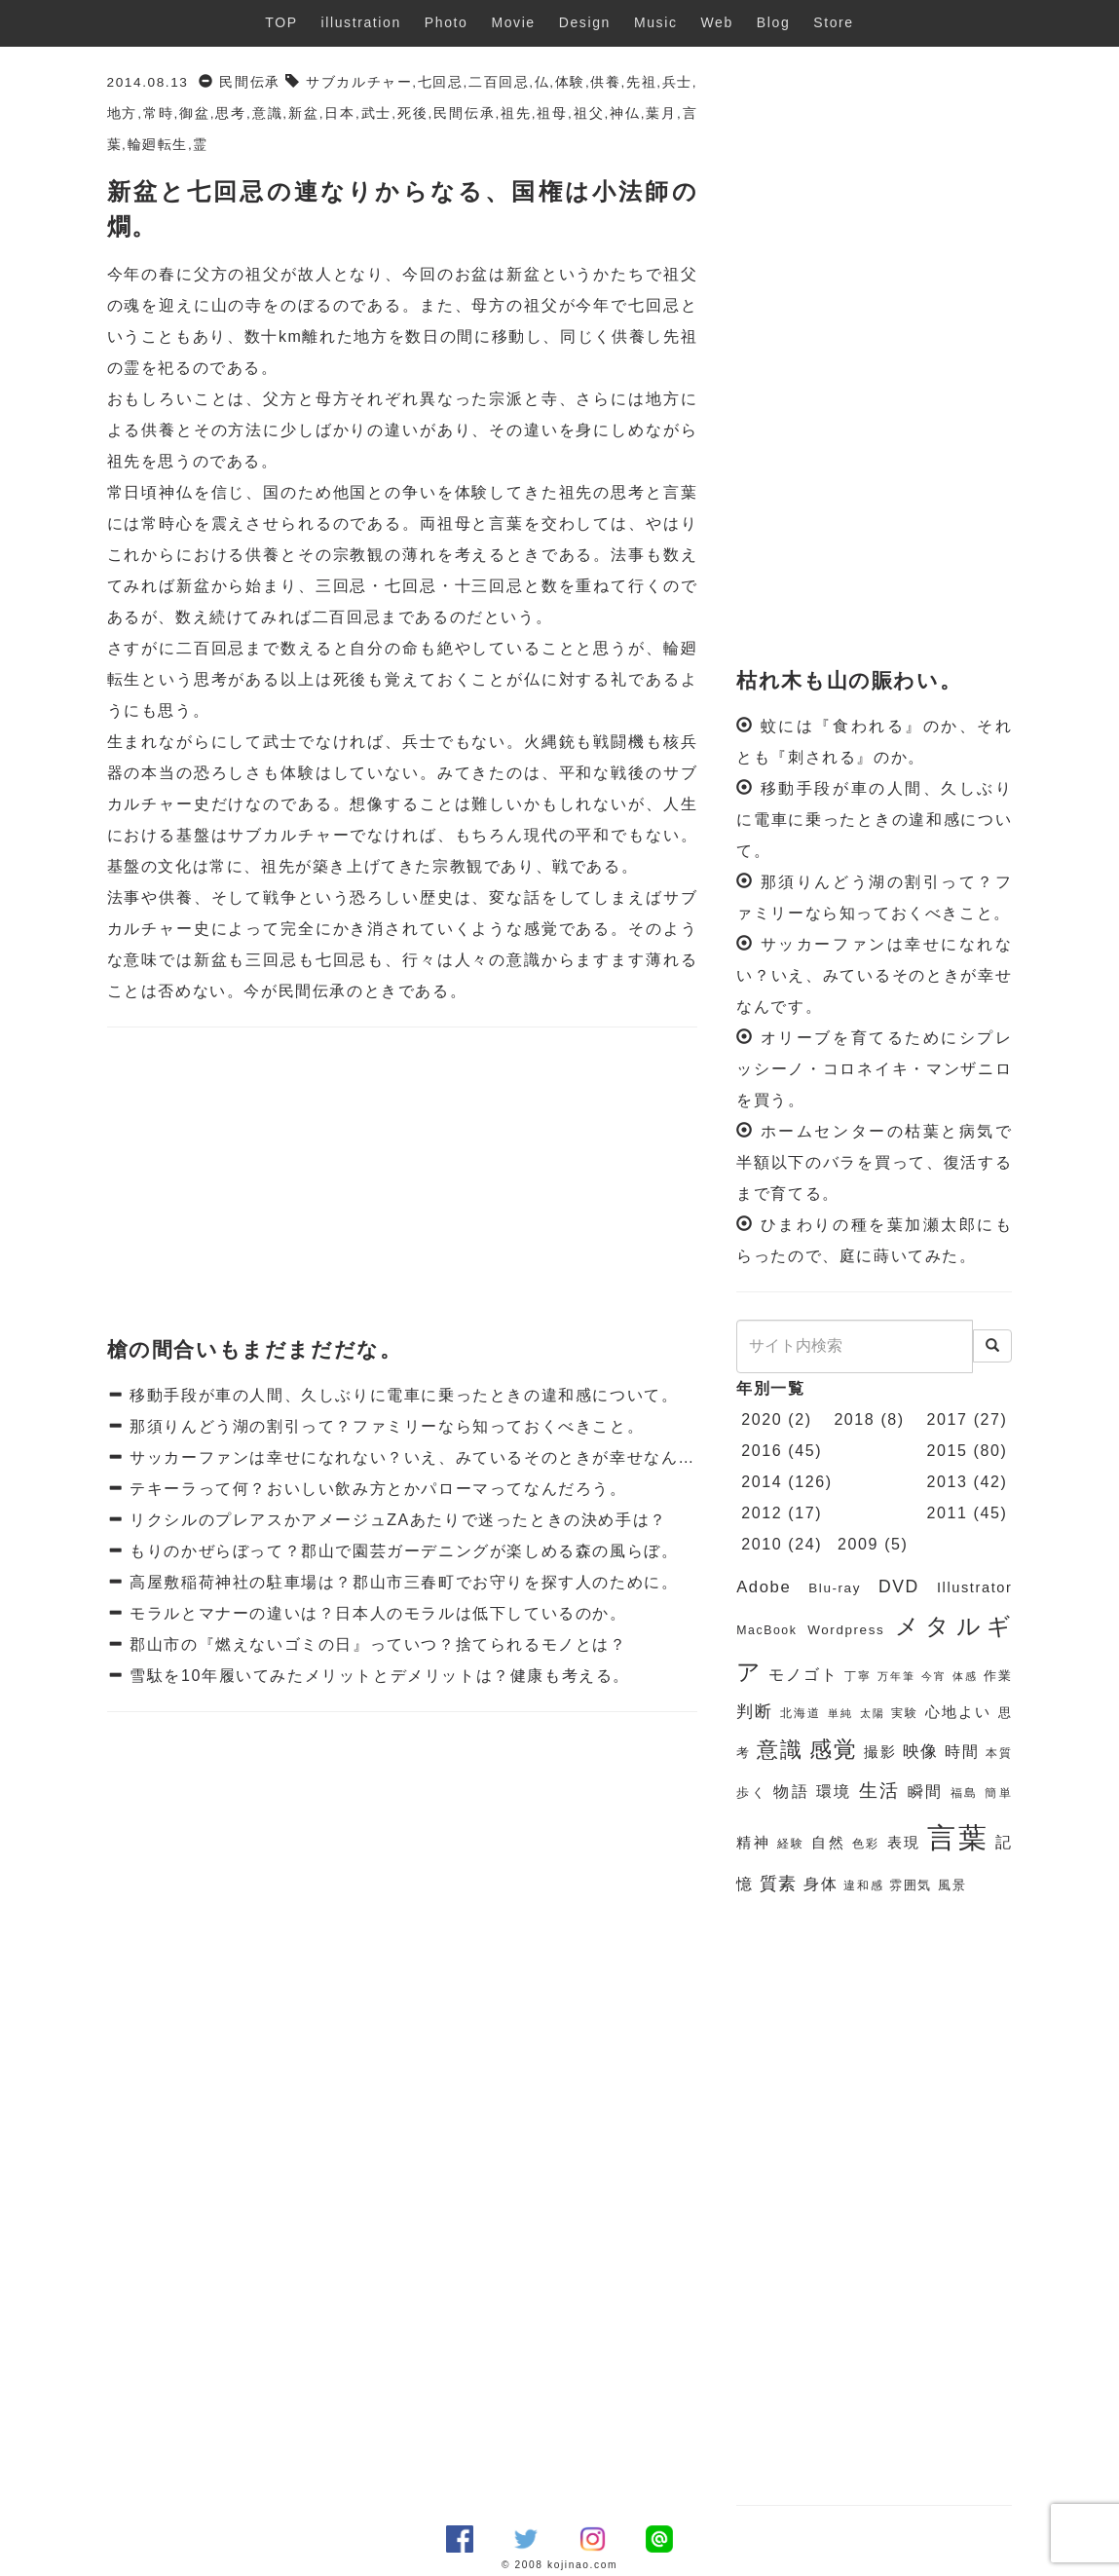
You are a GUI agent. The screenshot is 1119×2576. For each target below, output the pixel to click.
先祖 (641, 82)
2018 (854, 1419)
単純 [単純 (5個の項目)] (840, 1713)
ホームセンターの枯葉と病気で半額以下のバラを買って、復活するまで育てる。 (874, 1162)
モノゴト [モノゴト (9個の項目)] (803, 1674)
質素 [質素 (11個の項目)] (779, 1883)
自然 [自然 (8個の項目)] (828, 1842)
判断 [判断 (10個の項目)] (754, 1711)
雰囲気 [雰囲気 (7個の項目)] (910, 1885)
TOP (281, 22)
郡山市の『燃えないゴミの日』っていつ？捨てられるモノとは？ (375, 1644)
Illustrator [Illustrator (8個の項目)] (975, 1587)
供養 (605, 82)
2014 (761, 1482)
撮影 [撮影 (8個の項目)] (880, 1752)
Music (656, 22)
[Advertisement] (402, 1183)
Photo (446, 22)
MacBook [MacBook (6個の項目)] (766, 1630)
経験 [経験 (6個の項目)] (791, 1843)
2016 (761, 1450)
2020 (761, 1419)
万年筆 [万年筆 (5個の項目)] (896, 1676)
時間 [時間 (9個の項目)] (962, 1751)
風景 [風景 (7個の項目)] (952, 1885)
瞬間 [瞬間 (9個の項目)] (926, 1791)
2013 (947, 1482)
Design (585, 22)
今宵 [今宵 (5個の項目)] (934, 1676)
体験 (570, 82)
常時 (158, 113)
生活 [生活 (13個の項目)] (880, 1790)
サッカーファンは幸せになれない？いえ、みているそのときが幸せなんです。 (426, 1457)
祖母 (552, 113)
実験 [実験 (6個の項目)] (904, 1713)
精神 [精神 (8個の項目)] (753, 1842)
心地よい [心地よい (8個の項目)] (958, 1712)
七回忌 (441, 82)
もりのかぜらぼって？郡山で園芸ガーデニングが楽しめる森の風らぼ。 (401, 1551)
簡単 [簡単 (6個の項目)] (998, 1793)
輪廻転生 (158, 144)
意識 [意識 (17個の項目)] (780, 1749)
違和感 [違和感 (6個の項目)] (863, 1885)
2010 (761, 1544)
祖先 (516, 113)
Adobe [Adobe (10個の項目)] (763, 1587)
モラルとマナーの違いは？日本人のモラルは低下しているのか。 (375, 1613)
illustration (361, 22)
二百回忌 (498, 82)
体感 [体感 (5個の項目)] (965, 1676)
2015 (947, 1450)
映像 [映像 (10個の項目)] (921, 1751)
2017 (947, 1419)
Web (717, 22)
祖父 (589, 113)
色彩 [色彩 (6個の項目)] (866, 1843)
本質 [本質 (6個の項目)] (999, 1753)
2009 (858, 1544)
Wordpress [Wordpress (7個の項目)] (845, 1630)
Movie (513, 22)
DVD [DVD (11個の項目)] (898, 1586)
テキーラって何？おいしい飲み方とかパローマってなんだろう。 (375, 1488)
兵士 (677, 82)
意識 (266, 113)
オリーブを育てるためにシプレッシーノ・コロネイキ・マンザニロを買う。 (874, 1068)
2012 (761, 1513)
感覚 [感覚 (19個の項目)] (833, 1749)
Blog (773, 22)
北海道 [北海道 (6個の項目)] (800, 1713)
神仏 (625, 113)
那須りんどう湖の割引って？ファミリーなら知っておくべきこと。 (384, 1426)
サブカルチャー (359, 82)
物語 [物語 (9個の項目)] (791, 1791)
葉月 (661, 113)
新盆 (303, 113)
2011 (947, 1513)
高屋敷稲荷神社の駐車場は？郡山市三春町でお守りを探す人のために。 (401, 1582)
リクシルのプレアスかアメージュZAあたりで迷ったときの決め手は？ (395, 1520)
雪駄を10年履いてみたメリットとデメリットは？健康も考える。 (377, 1675)
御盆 (194, 113)
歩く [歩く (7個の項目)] (751, 1792)
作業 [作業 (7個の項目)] (998, 1675)
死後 (413, 113)
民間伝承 (249, 82)
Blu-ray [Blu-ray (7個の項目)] (834, 1588)
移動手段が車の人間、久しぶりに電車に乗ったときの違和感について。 (401, 1395)
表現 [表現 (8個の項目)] (904, 1842)
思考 (230, 113)
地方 (122, 113)
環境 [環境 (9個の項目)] (834, 1791)
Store (833, 22)
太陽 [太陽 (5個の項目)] (872, 1713)
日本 (339, 113)
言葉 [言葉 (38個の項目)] (957, 1837)
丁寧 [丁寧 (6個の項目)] (858, 1676)
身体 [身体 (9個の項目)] (820, 1884)
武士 (376, 113)
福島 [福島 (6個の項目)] (965, 1793)
